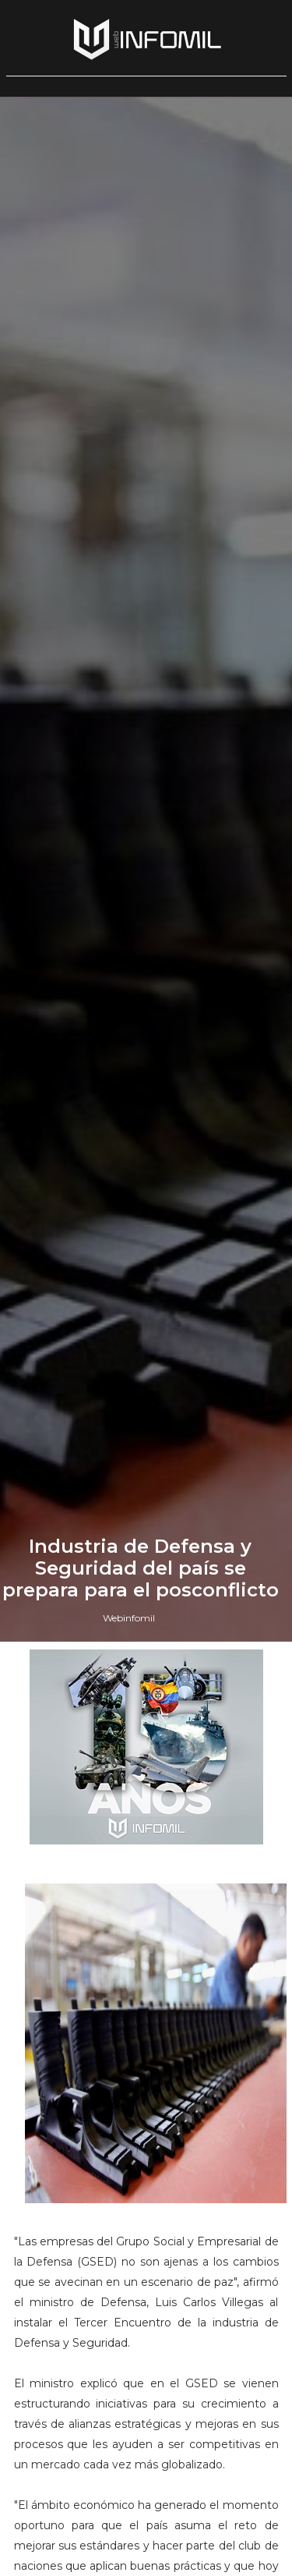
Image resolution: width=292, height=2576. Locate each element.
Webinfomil (129, 1618)
